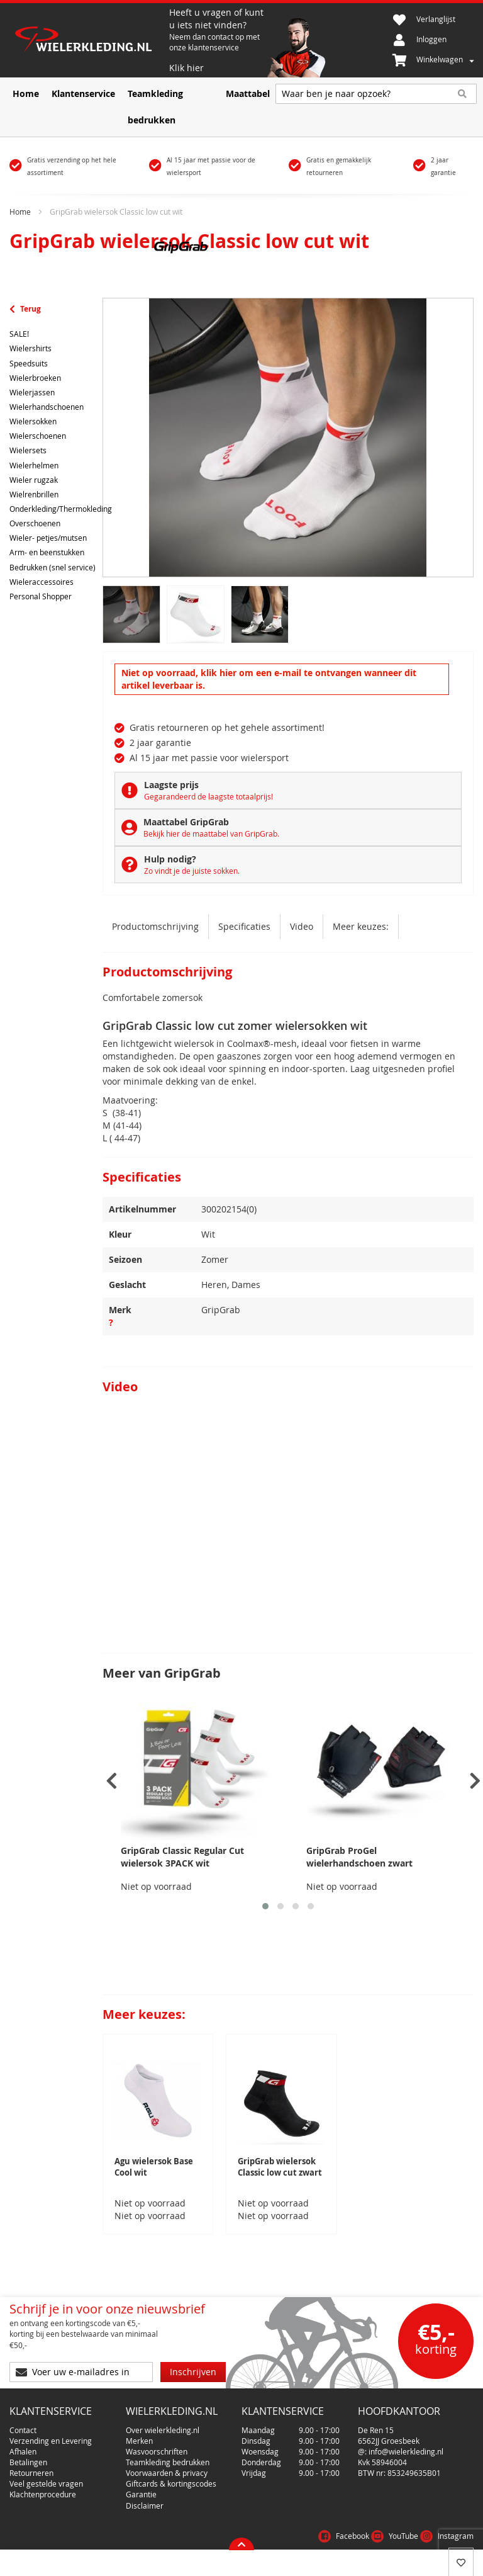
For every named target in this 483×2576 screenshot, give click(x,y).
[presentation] (112, 1781)
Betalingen (28, 2462)
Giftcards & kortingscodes (171, 2483)
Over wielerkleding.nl (162, 2430)
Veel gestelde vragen (46, 2483)
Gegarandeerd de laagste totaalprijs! (208, 796)
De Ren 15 (376, 2430)
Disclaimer (145, 2505)
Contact (22, 2430)
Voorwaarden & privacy (167, 2473)
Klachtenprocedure (42, 2494)
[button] (265, 1906)
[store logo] (89, 40)
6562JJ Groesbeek (388, 2441)
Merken (139, 2441)
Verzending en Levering (50, 2441)
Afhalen (22, 2451)
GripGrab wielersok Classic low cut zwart (280, 2167)
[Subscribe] (193, 2372)
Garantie (141, 2494)
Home (20, 211)
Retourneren (31, 2473)
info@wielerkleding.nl (406, 2451)
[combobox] (376, 94)
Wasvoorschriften (156, 2451)
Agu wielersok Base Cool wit (153, 2167)
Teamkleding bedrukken (167, 2462)
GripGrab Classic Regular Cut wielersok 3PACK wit (182, 1856)
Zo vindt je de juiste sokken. (192, 871)
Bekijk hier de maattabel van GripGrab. (211, 833)
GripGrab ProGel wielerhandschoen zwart (359, 1856)
